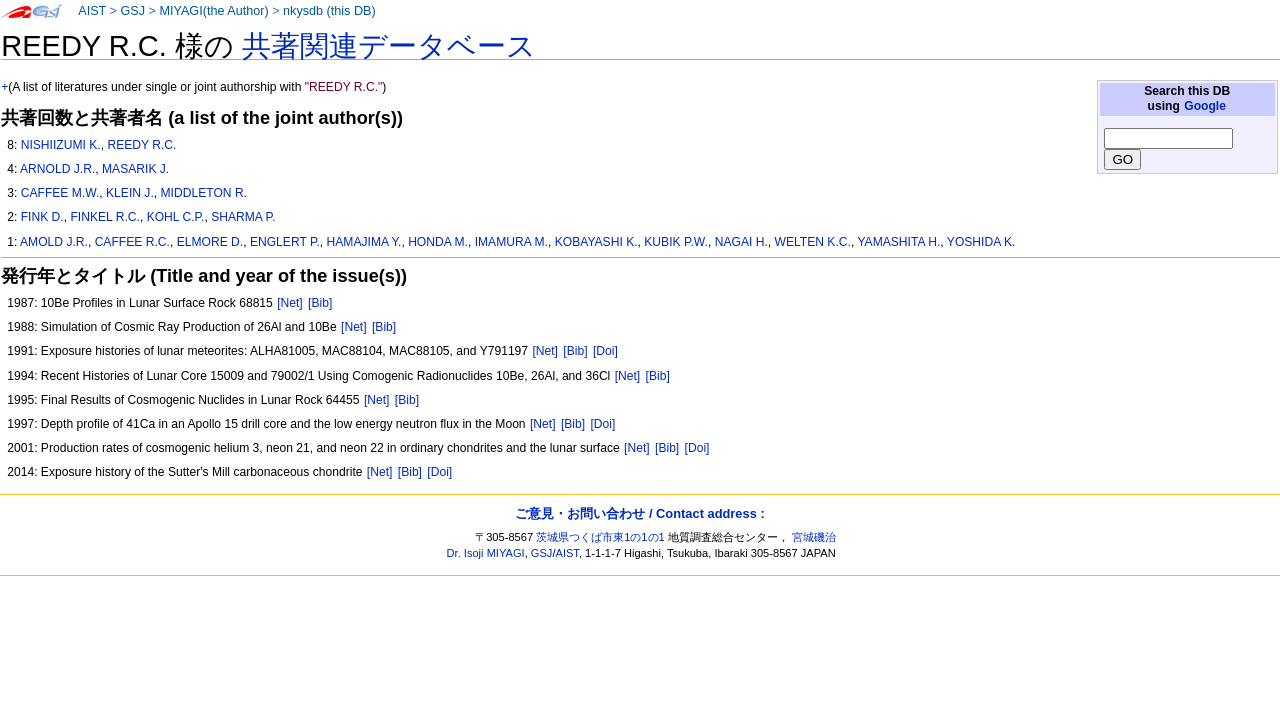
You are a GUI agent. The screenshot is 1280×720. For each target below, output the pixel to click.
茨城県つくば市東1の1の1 (600, 537)
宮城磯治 (814, 537)
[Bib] (320, 303)
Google (1205, 106)
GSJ (132, 11)
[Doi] (605, 351)
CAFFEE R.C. (132, 242)
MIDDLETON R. (204, 193)
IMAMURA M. (511, 242)
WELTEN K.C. (813, 242)
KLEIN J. (130, 193)
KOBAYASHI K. (596, 242)
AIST (92, 11)
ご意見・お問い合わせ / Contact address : (639, 513)
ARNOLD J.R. (57, 169)
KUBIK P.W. (676, 242)
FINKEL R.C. (104, 217)
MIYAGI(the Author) (213, 11)
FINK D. (42, 217)
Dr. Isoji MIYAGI (486, 553)
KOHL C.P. (176, 217)
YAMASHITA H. (898, 242)
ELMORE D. (210, 242)
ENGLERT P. (285, 242)
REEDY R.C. (141, 145)
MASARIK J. (135, 169)
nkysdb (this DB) (329, 11)
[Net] (290, 303)
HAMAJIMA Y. (364, 242)
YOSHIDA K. (981, 242)
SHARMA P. (243, 217)
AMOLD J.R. (54, 242)
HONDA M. (438, 242)
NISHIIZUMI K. (61, 145)
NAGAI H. (741, 242)
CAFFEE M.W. (60, 193)
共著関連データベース (389, 46)
